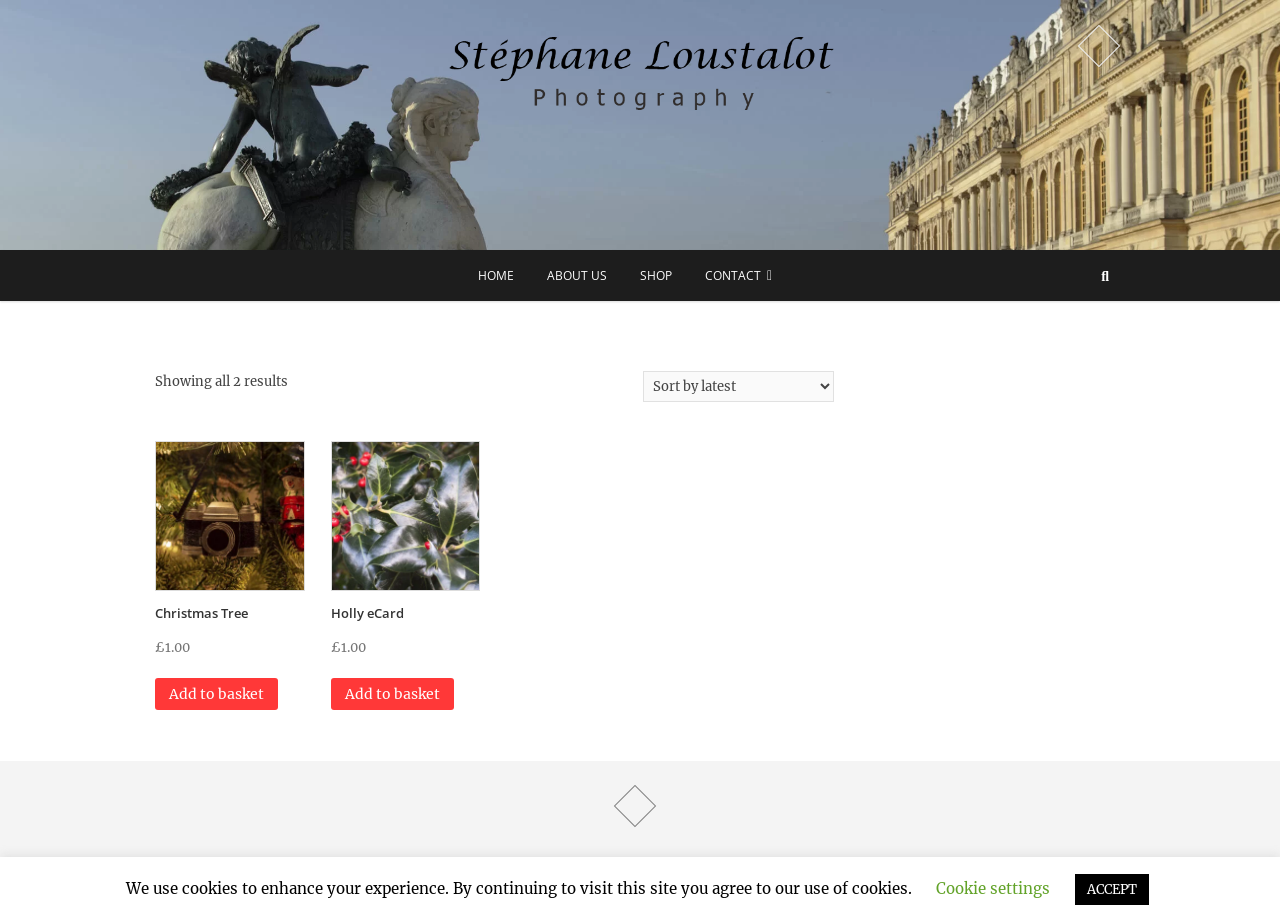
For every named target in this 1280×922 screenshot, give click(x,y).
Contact (733, 275)
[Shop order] (738, 386)
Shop (656, 275)
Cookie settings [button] (993, 888)
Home (496, 275)
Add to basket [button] (216, 694)
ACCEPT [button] (1112, 889)
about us (577, 275)
